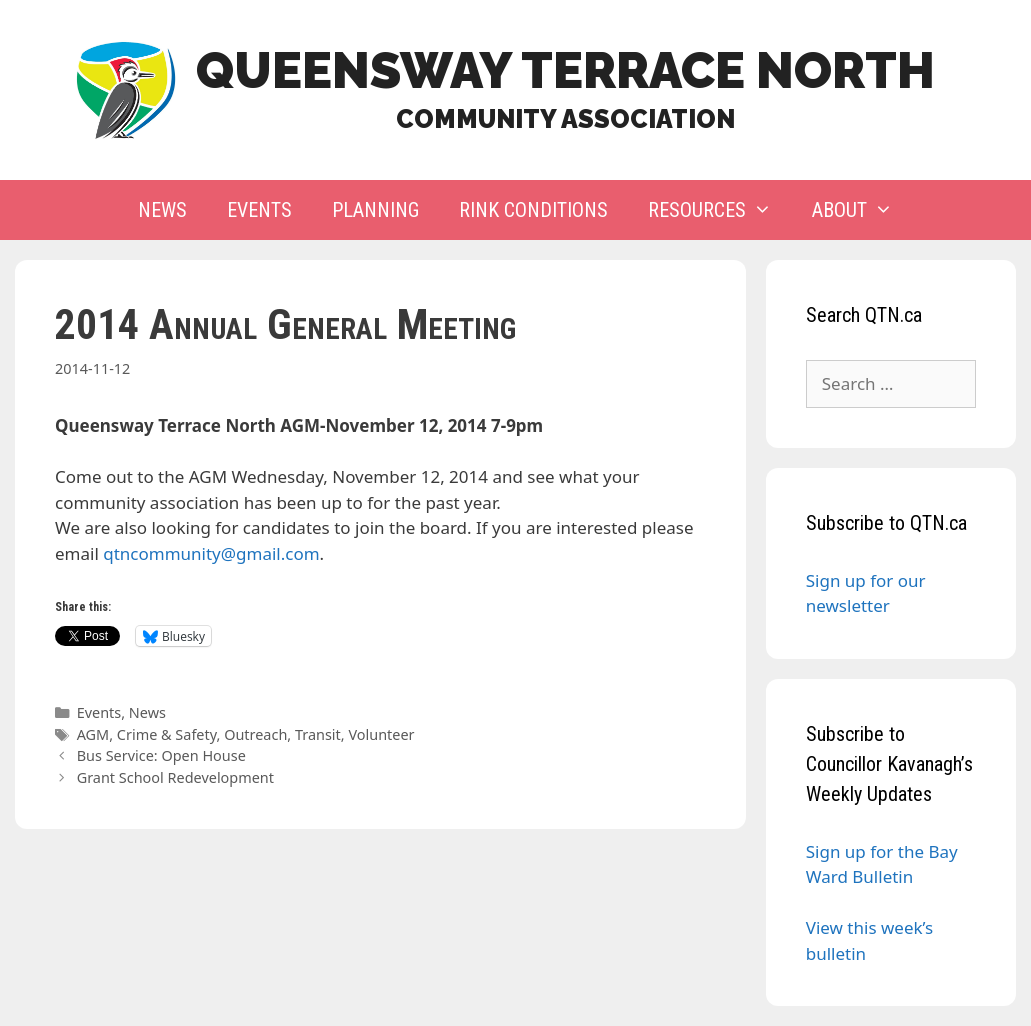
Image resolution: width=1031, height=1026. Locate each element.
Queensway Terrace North (565, 70)
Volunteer (381, 734)
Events (259, 210)
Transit (318, 734)
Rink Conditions (533, 210)
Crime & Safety (167, 734)
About (862, 210)
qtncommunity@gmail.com (211, 553)
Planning (375, 210)
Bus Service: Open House (161, 755)
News (162, 210)
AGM (93, 734)
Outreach (255, 734)
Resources (720, 210)
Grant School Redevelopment (175, 777)
